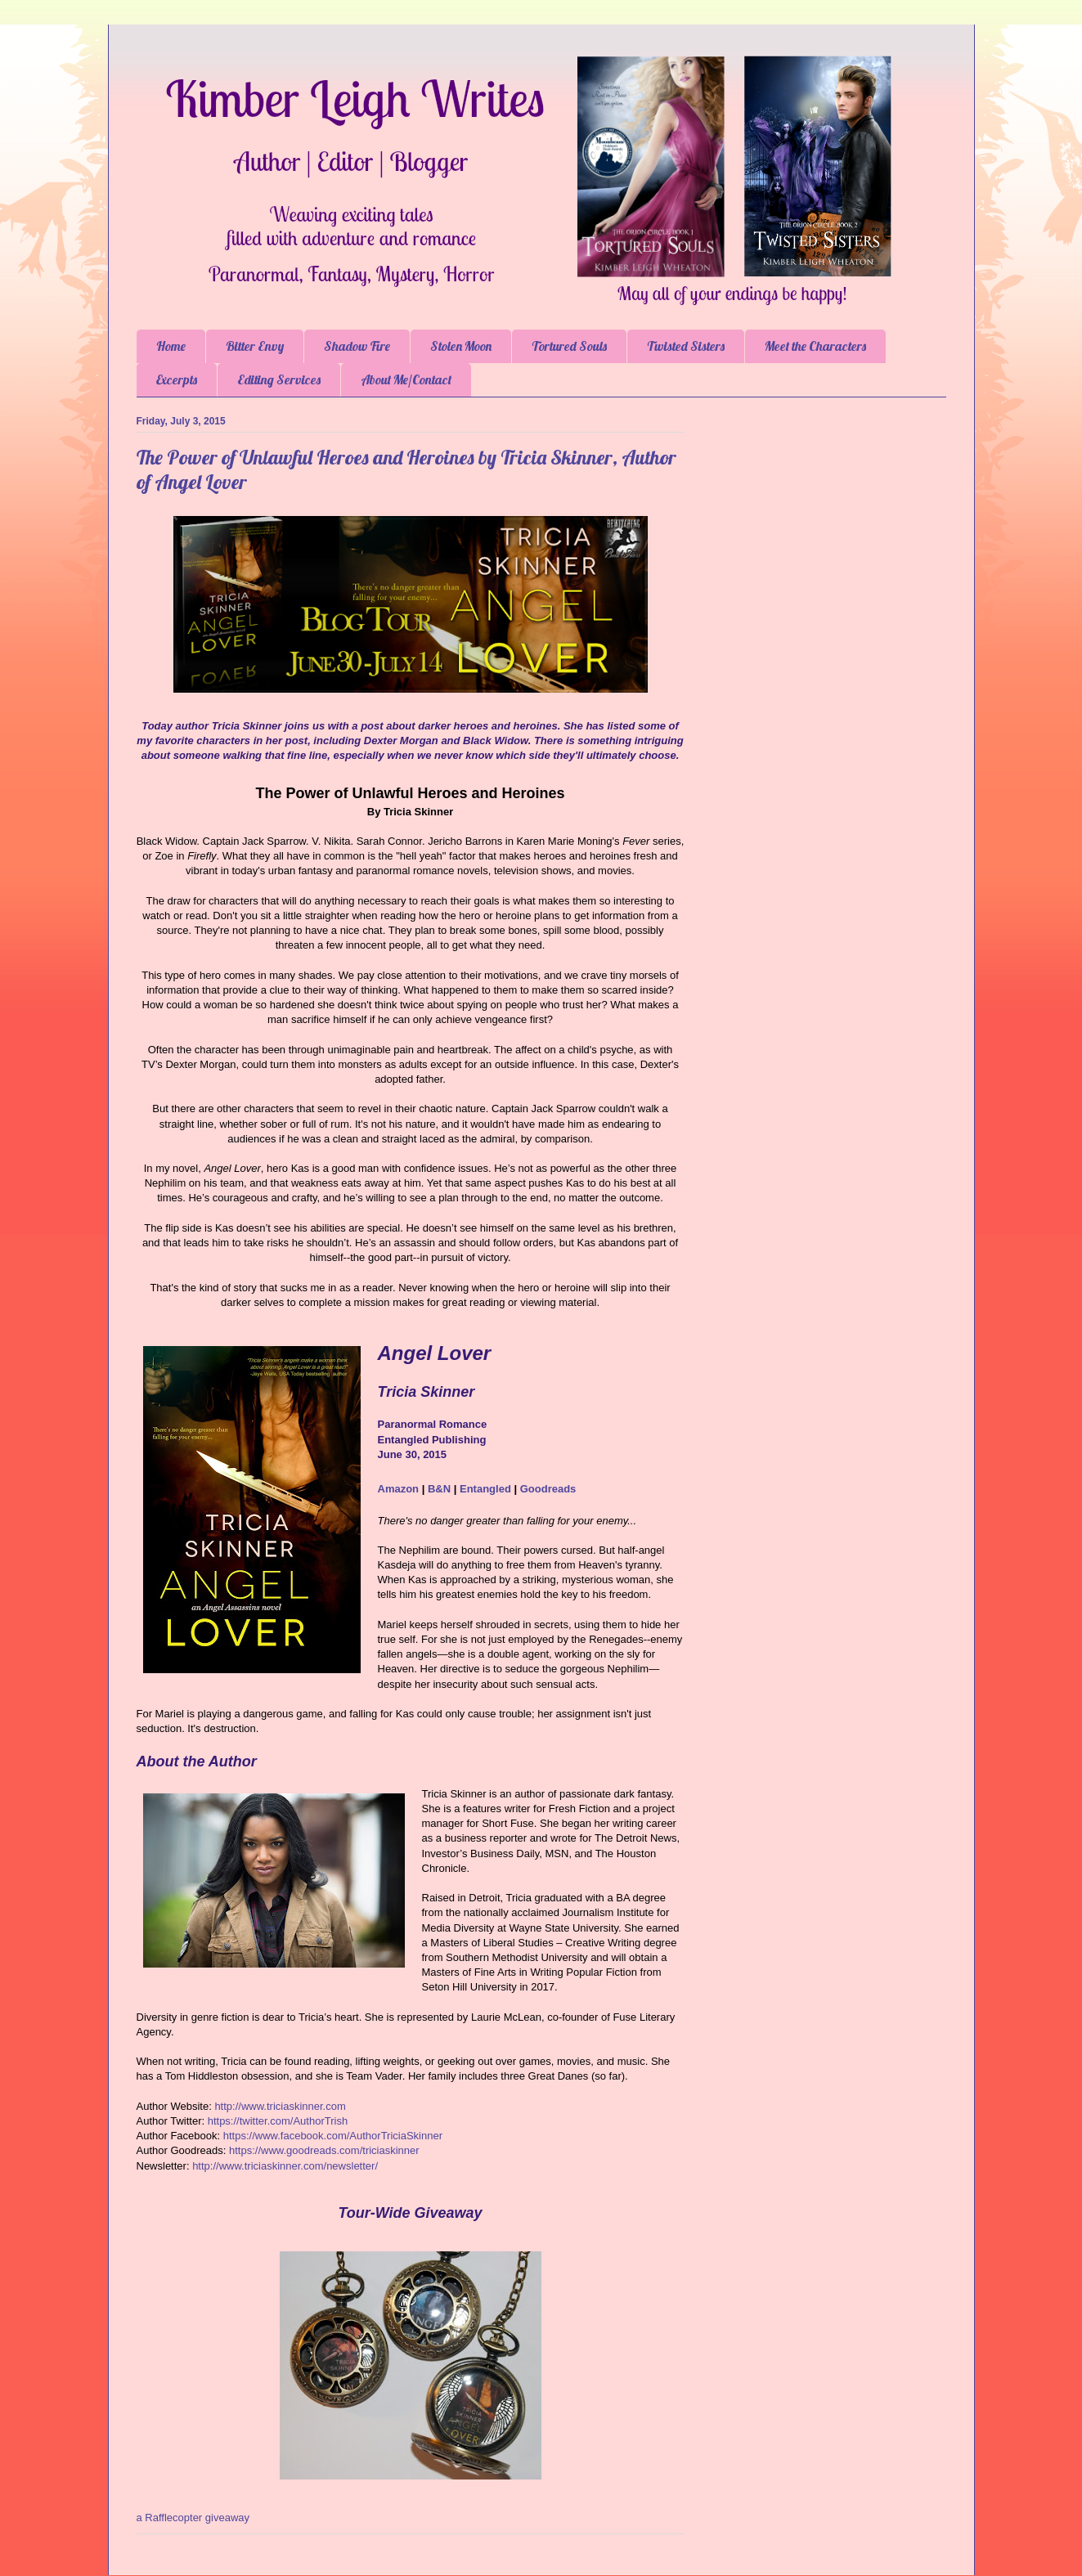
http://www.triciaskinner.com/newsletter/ (285, 2166)
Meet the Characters (815, 346)
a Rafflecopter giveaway (193, 2517)
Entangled (485, 1489)
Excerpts (176, 379)
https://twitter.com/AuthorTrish (278, 2121)
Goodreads (548, 1489)
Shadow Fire (357, 346)
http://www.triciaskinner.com (279, 2106)
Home (171, 346)
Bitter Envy (255, 346)
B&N (439, 1489)
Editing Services (279, 379)
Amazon (399, 1489)
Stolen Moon (461, 346)
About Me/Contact (406, 379)
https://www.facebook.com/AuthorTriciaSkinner (332, 2135)
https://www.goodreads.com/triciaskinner (324, 2150)
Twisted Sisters (686, 346)
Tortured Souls (569, 346)
